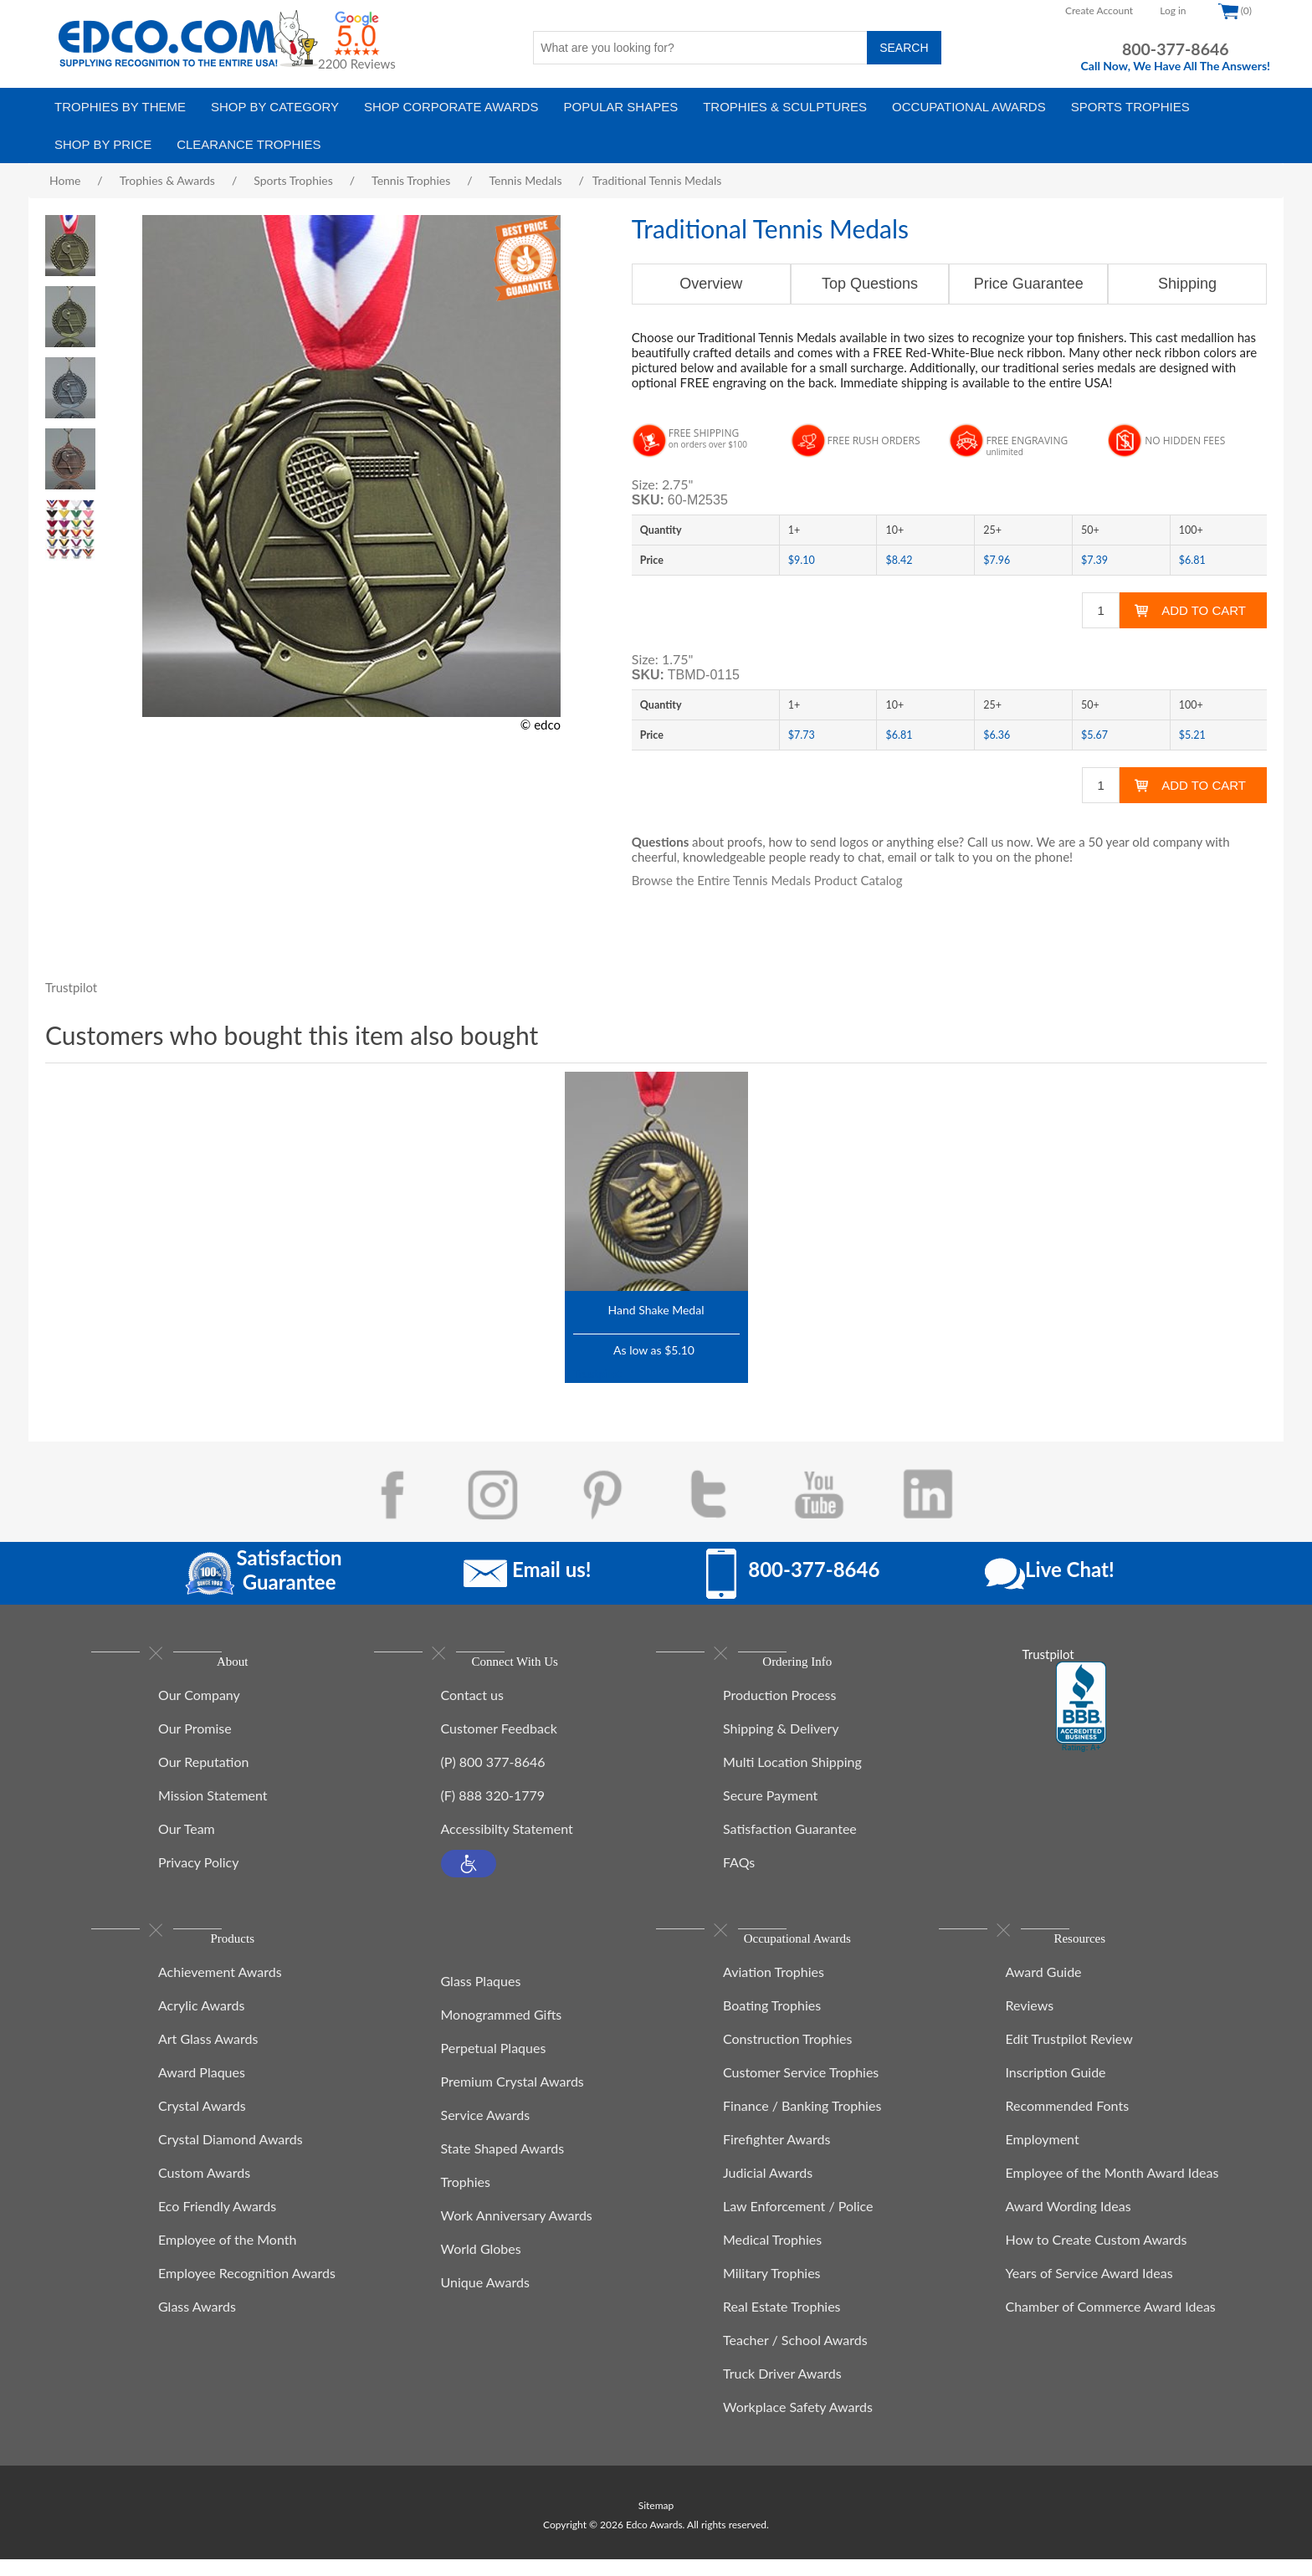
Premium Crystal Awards (512, 2089)
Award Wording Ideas (1068, 2222)
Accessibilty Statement (507, 1837)
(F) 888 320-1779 (493, 1803)
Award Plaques (201, 2089)
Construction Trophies (787, 2055)
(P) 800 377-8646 (493, 1770)
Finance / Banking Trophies (802, 2122)
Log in (1173, 10)
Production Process (779, 1703)
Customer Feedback (499, 1736)
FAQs (739, 1870)
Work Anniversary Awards (516, 2223)
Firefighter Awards (776, 2156)
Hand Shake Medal (656, 1309)
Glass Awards (197, 2323)
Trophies (465, 2190)
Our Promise (195, 1736)
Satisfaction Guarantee (790, 1837)
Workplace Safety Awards (798, 2423)
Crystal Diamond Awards (230, 2156)
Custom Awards (204, 2189)
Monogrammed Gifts (501, 2023)
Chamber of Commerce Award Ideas (1111, 2323)
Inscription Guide (1056, 2089)
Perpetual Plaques (493, 2056)
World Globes (481, 2257)
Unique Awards (485, 2290)
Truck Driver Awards (782, 2390)
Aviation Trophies (773, 1988)
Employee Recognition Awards (247, 2289)
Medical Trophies (772, 2256)
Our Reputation (203, 1770)
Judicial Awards (767, 2189)
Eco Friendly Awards (217, 2222)
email (902, 856)
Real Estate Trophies (782, 2323)
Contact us (472, 1703)
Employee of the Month (227, 2256)
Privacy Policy (198, 1870)
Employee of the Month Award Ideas (1112, 2189)
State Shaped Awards (503, 2156)
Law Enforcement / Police (798, 2222)
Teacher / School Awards (795, 2356)
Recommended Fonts (1068, 2122)
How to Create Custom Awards (1096, 2256)
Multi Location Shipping (792, 1770)
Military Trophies (772, 2289)
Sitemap (656, 2522)
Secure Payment (770, 1803)
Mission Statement (213, 1803)
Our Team (186, 1837)
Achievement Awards (220, 1988)
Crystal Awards (202, 2122)
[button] (468, 1872)
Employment (1042, 2156)
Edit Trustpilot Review (1069, 2055)
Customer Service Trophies (801, 2089)
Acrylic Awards (201, 2022)
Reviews (1030, 2022)
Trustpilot (71, 987)
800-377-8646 (1175, 49)
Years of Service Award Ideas (1089, 2289)
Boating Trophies (772, 2022)
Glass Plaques (481, 1989)
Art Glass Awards (208, 2055)
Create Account (1099, 10)
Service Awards (485, 2123)
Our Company (199, 1703)
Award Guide (1044, 1988)
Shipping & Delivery (781, 1736)
